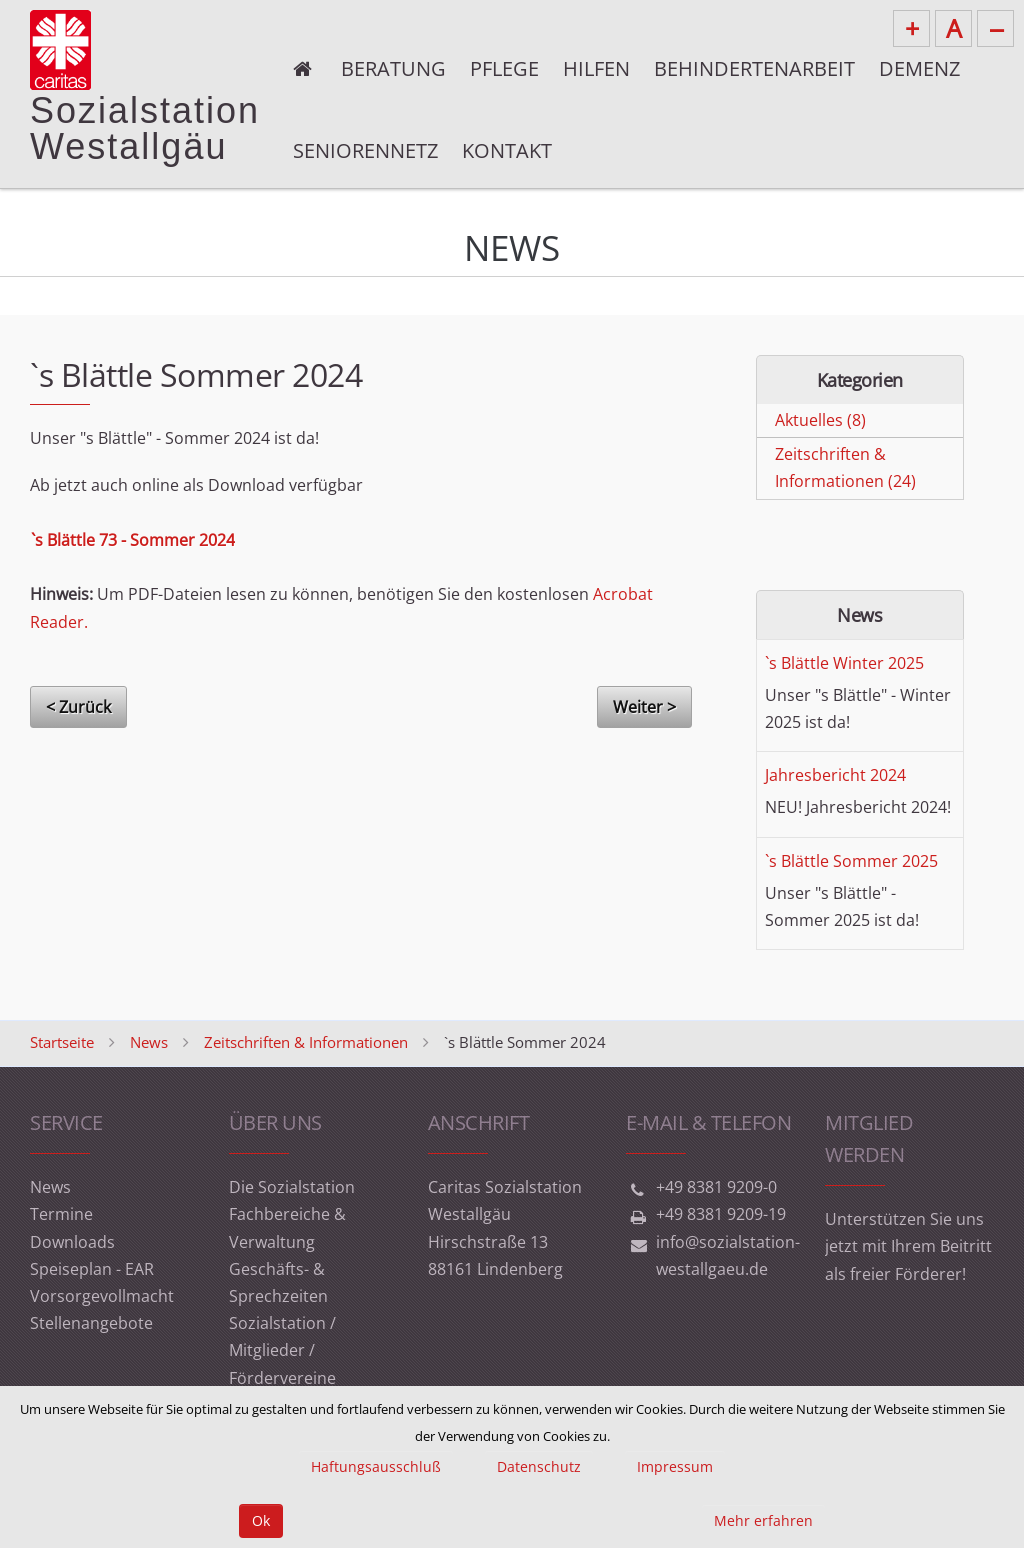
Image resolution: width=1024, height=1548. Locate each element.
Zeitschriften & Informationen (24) (845, 467)
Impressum (675, 1466)
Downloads (72, 1242)
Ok (261, 1520)
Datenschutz (539, 1466)
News (149, 1042)
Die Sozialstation (292, 1187)
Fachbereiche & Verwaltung (287, 1227)
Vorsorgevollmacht (102, 1296)
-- (996, 28)
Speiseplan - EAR (92, 1269)
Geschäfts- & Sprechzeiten (278, 1282)
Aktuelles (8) (820, 420)
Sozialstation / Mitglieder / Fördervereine (282, 1350)
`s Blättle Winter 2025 (844, 663)
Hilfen (596, 68)
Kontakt (507, 150)
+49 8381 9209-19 (721, 1214)
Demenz (919, 68)
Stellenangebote (91, 1323)
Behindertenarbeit (754, 68)
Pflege (504, 68)
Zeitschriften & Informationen (306, 1042)
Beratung (393, 68)
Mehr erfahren (763, 1520)
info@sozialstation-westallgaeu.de (728, 1255)
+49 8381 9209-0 (716, 1187)
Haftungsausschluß (376, 1466)
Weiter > (644, 707)
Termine (61, 1214)
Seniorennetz (365, 150)
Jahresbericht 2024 (835, 775)
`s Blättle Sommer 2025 (851, 861)
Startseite (62, 1042)
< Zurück (78, 707)
